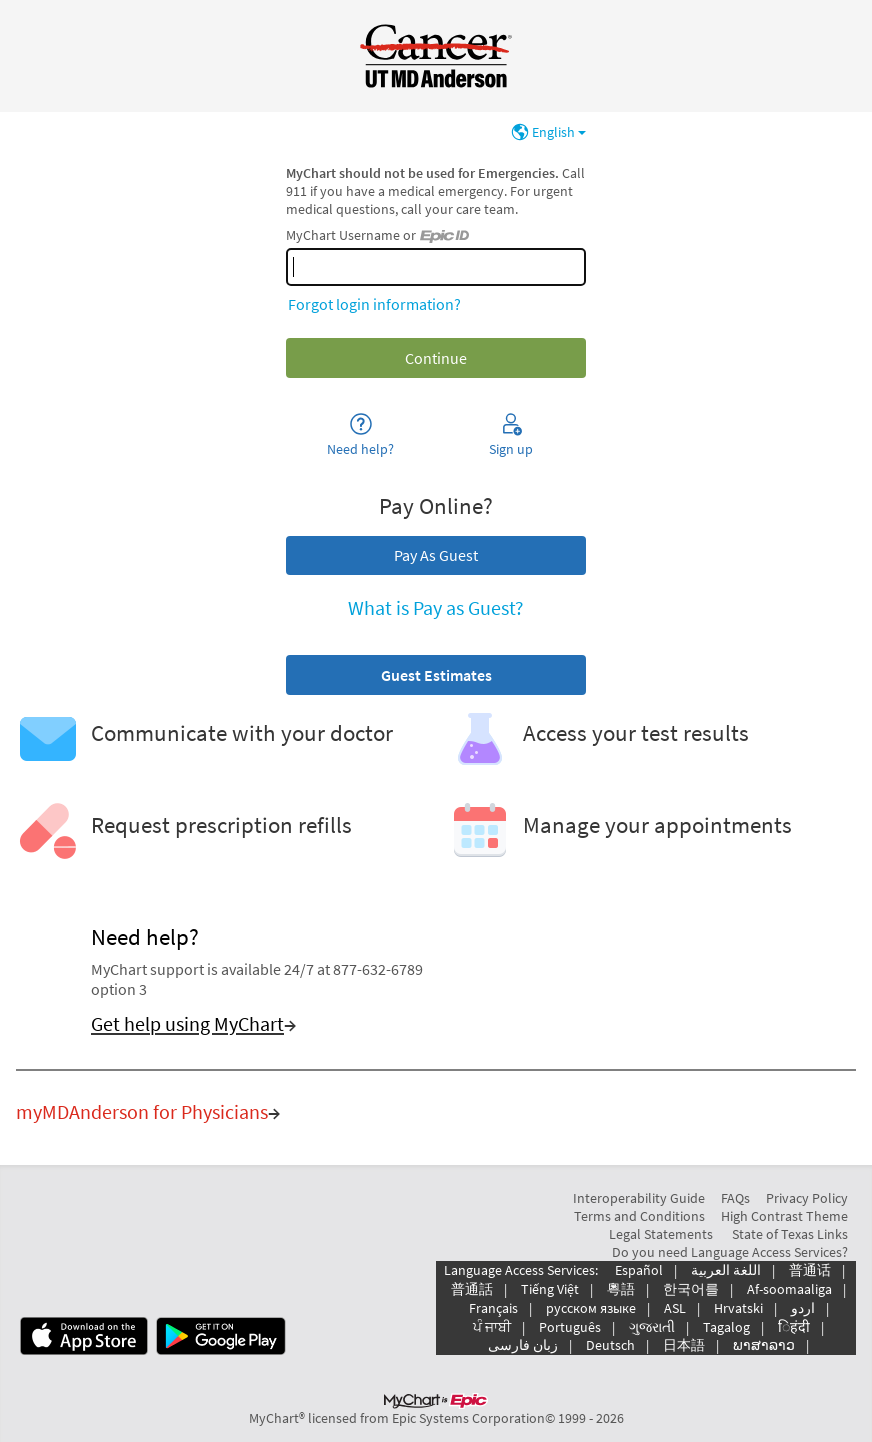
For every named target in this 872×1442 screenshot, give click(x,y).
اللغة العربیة (726, 1270)
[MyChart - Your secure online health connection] (436, 56)
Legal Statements (661, 1234)
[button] (436, 675)
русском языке (591, 1308)
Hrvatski (738, 1308)
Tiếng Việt (550, 1289)
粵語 (621, 1289)
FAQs (735, 1198)
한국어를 (691, 1289)
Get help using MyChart (187, 1024)
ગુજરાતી (652, 1327)
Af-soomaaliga (789, 1289)
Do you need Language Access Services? (730, 1252)
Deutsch (610, 1345)
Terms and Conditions (639, 1216)
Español (639, 1270)
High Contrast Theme (784, 1216)
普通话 (810, 1270)
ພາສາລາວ (764, 1345)
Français (493, 1308)
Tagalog (726, 1327)
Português (570, 1327)
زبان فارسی (523, 1345)
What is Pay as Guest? (436, 608)
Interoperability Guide (639, 1198)
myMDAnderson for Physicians (142, 1112)
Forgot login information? (374, 304)
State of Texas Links (790, 1234)
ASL (675, 1308)
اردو (803, 1308)
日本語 (684, 1345)
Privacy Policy (807, 1198)
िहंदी (794, 1327)
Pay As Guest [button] (436, 555)
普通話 (472, 1289)
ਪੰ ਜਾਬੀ (492, 1327)
